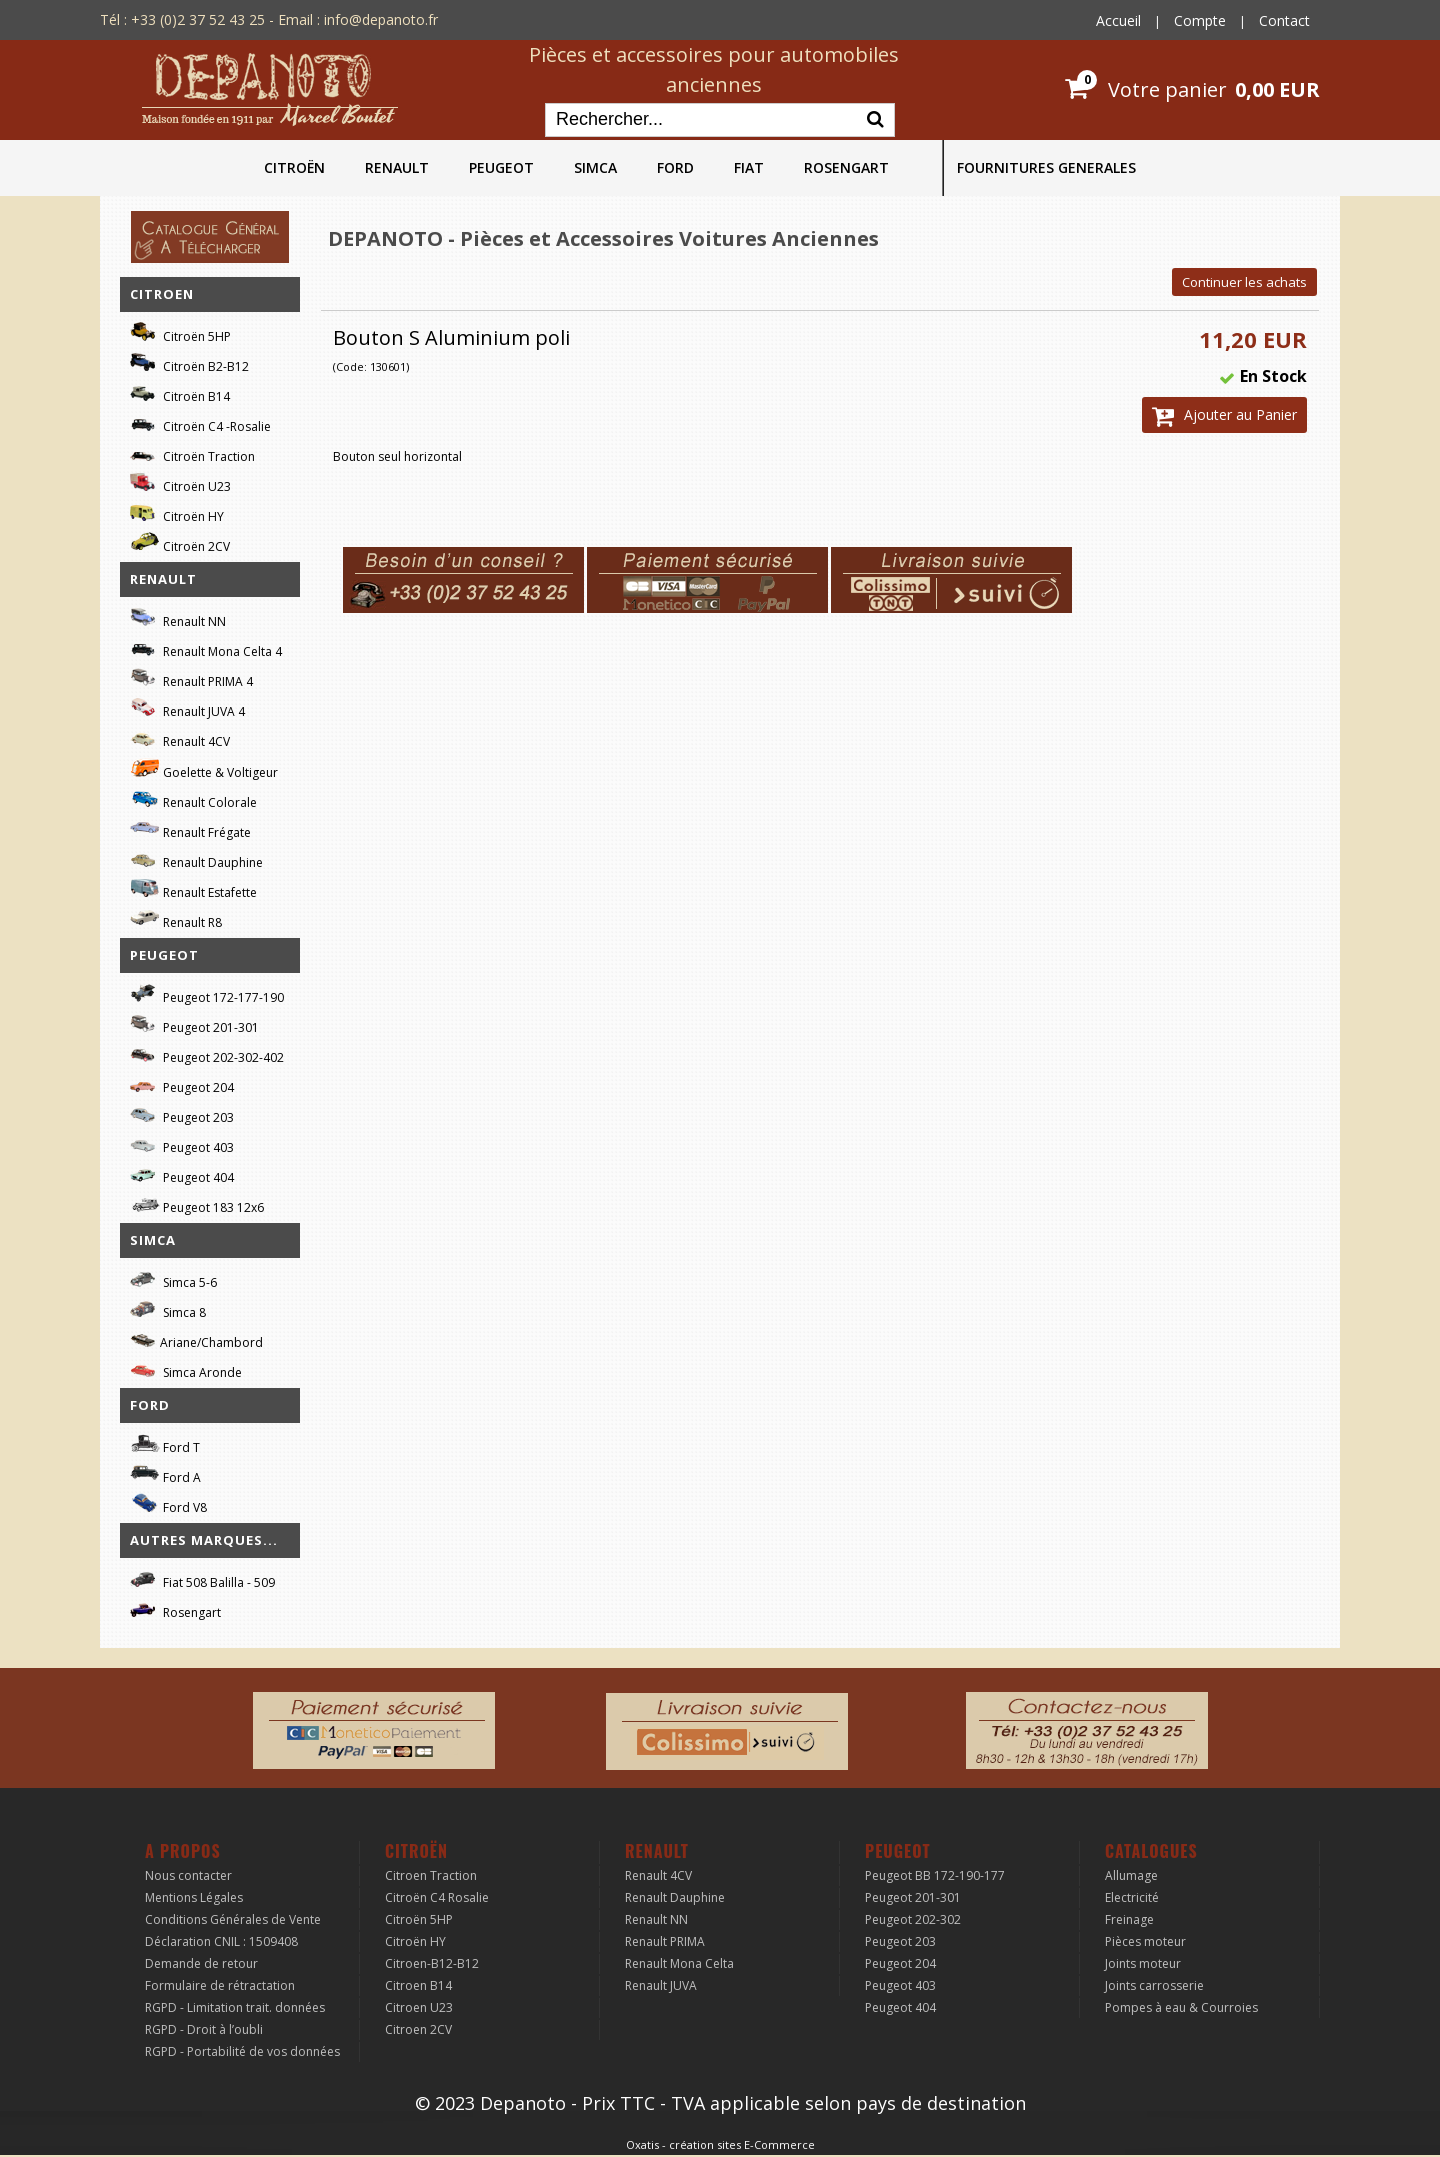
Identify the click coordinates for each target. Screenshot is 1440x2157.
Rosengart (175, 1609)
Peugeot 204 (182, 1084)
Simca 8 (168, 1309)
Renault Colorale (193, 800)
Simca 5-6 (173, 1279)
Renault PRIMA (665, 1941)
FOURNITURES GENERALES (1046, 167)
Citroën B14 (180, 393)
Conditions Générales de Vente (233, 1919)
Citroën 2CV (180, 543)
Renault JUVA (661, 1985)
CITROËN (294, 167)
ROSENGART (846, 167)
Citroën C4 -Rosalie (200, 423)
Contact (1284, 20)
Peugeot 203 (182, 1114)
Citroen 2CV (418, 2029)
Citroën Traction (192, 453)
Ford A (165, 1474)
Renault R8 (176, 919)
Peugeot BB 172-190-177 (935, 1875)
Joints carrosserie (1154, 1985)
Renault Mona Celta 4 (206, 648)
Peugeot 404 (182, 1174)
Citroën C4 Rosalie (437, 1897)
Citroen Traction (431, 1875)
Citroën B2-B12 (189, 363)
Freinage (1129, 1919)
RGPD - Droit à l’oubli (204, 2029)
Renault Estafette (193, 889)
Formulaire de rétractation (220, 1985)
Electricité (1132, 1897)
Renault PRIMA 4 (191, 678)
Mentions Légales (194, 1897)
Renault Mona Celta (679, 1963)
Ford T (165, 1444)
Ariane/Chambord (196, 1339)
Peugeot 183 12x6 (197, 1205)
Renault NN (178, 618)
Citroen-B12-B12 (432, 1963)
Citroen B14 (418, 1985)
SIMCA (595, 167)
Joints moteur (1143, 1963)
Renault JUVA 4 (187, 708)
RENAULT (397, 167)
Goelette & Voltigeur (204, 769)
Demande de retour (201, 1963)
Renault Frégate (190, 829)
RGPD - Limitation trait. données (235, 2007)
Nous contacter (188, 1875)
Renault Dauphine (196, 859)
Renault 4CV (180, 738)
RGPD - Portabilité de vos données (242, 2051)
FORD (675, 167)
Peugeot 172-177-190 (207, 994)
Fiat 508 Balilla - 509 (202, 1579)
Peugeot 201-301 (194, 1024)
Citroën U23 (180, 483)
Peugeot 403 (182, 1144)
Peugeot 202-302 (913, 1919)
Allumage (1131, 1875)
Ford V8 (168, 1504)
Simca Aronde (186, 1369)
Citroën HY (177, 513)
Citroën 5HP (180, 333)
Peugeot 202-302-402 (207, 1054)
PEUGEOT (501, 167)
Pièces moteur (1145, 1941)
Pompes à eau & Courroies (1181, 2007)
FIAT (749, 167)
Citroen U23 (419, 2007)
